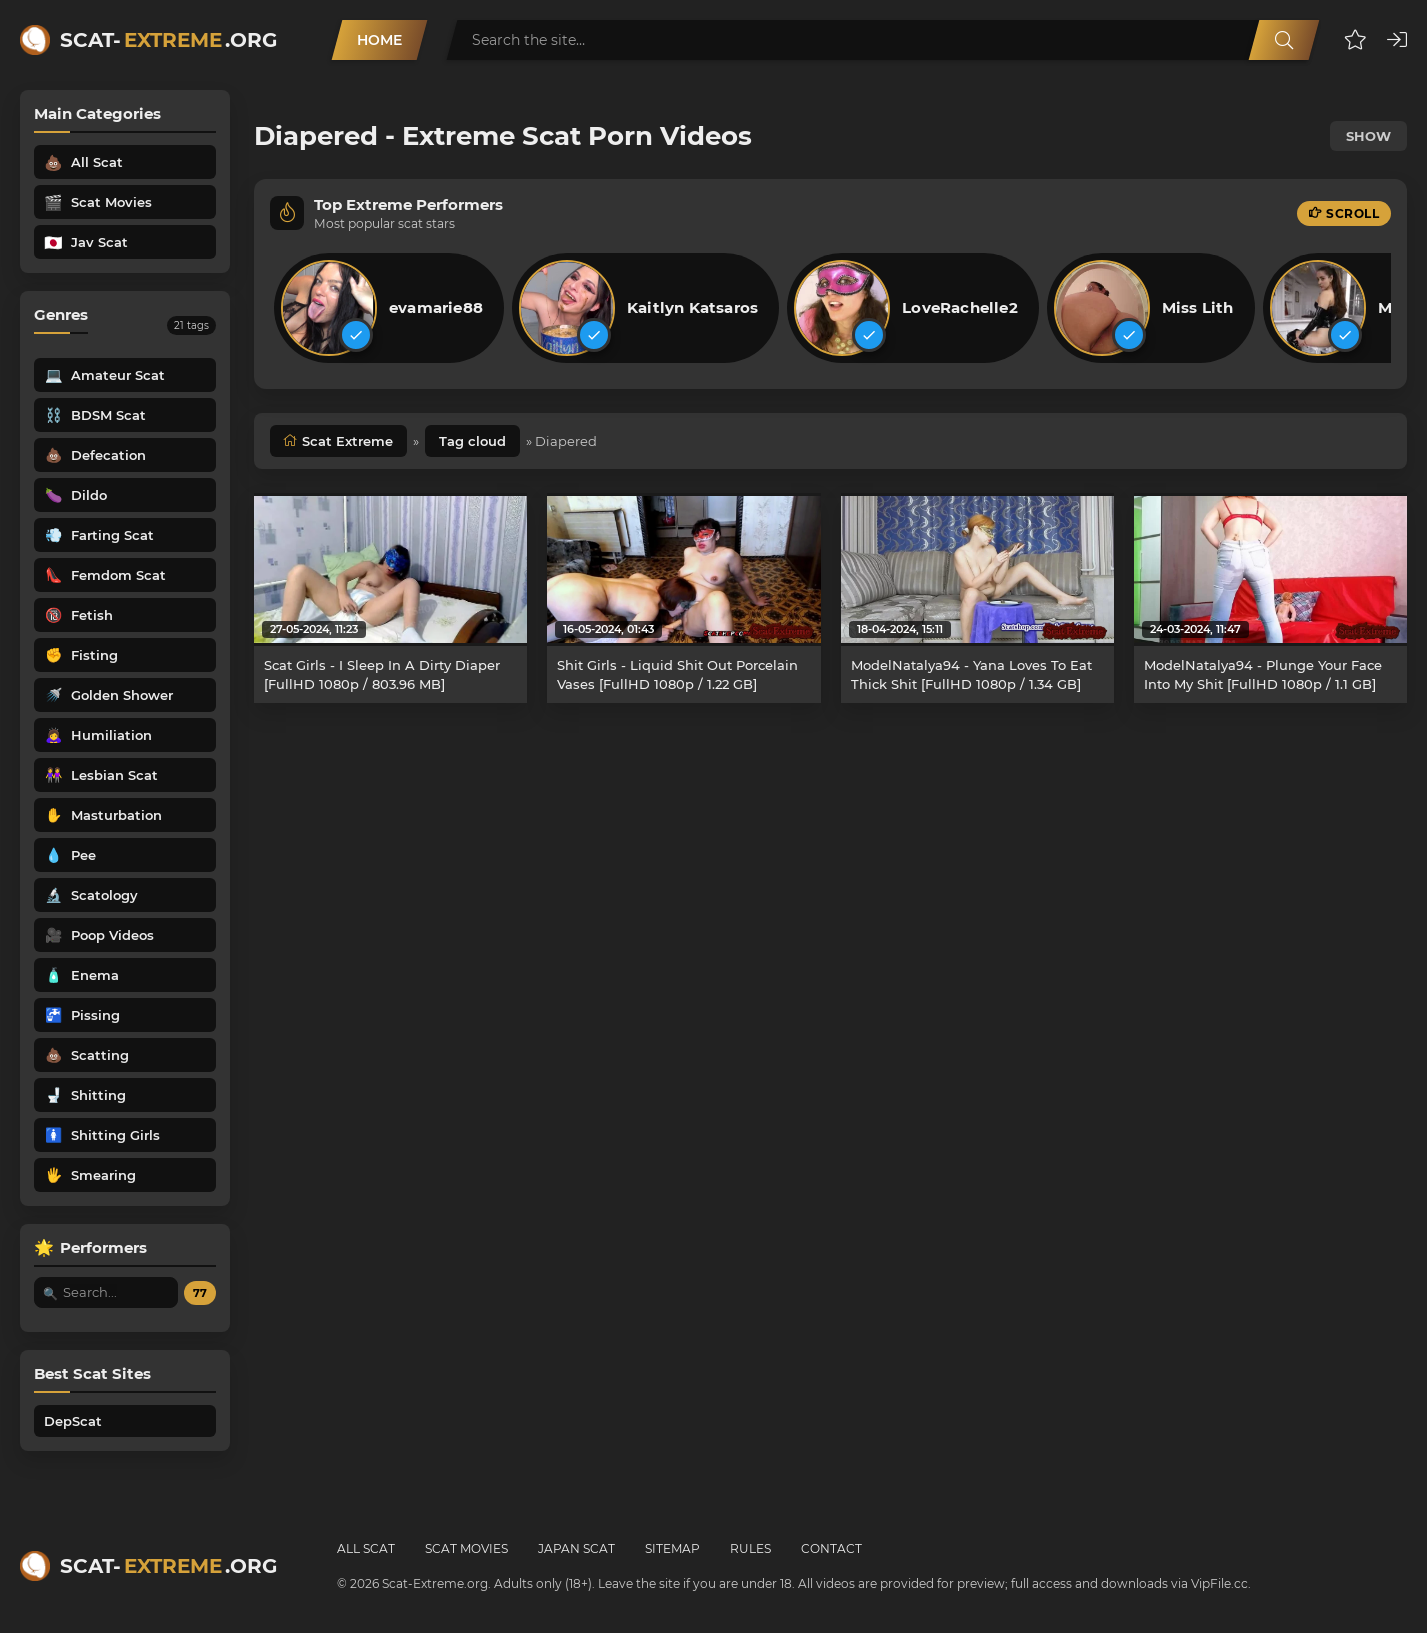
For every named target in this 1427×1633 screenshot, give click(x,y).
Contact (831, 1548)
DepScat (73, 1421)
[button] (1355, 40)
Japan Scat (576, 1548)
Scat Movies (466, 1548)
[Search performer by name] (106, 1292)
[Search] (1284, 40)
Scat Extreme (347, 441)
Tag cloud (472, 441)
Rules (750, 1548)
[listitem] (389, 308)
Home (379, 40)
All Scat (366, 1548)
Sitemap (672, 1548)
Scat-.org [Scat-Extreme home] (168, 40)
